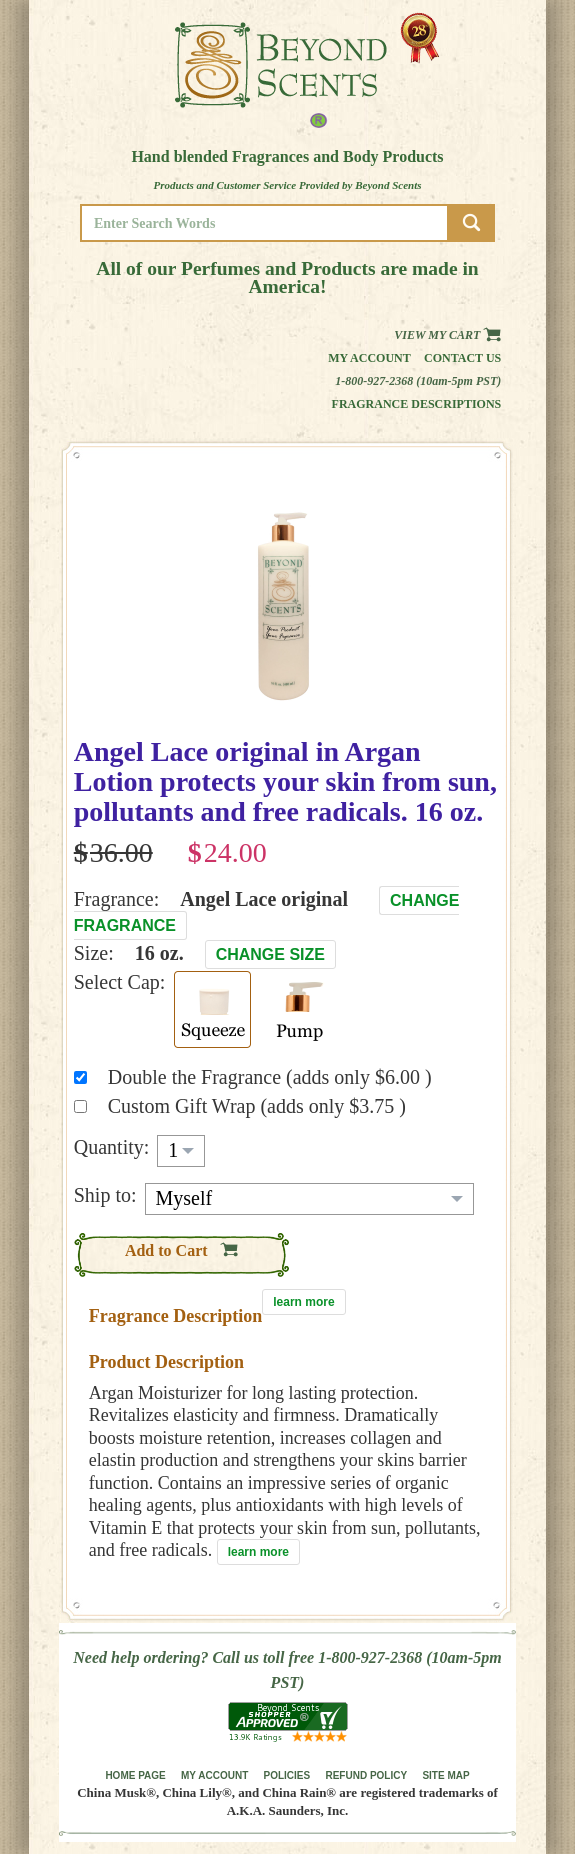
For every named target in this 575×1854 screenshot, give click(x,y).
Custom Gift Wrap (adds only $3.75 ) (257, 1106)
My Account (369, 358)
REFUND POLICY (366, 1775)
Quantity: (112, 1147)
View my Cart (447, 335)
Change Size (270, 954)
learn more (303, 1302)
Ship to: (105, 1195)
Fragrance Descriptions (417, 404)
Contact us (462, 358)
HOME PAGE (135, 1775)
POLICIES (287, 1775)
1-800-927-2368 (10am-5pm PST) (418, 381)
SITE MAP (445, 1775)
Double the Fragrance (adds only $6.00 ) (270, 1077)
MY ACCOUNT (214, 1775)
